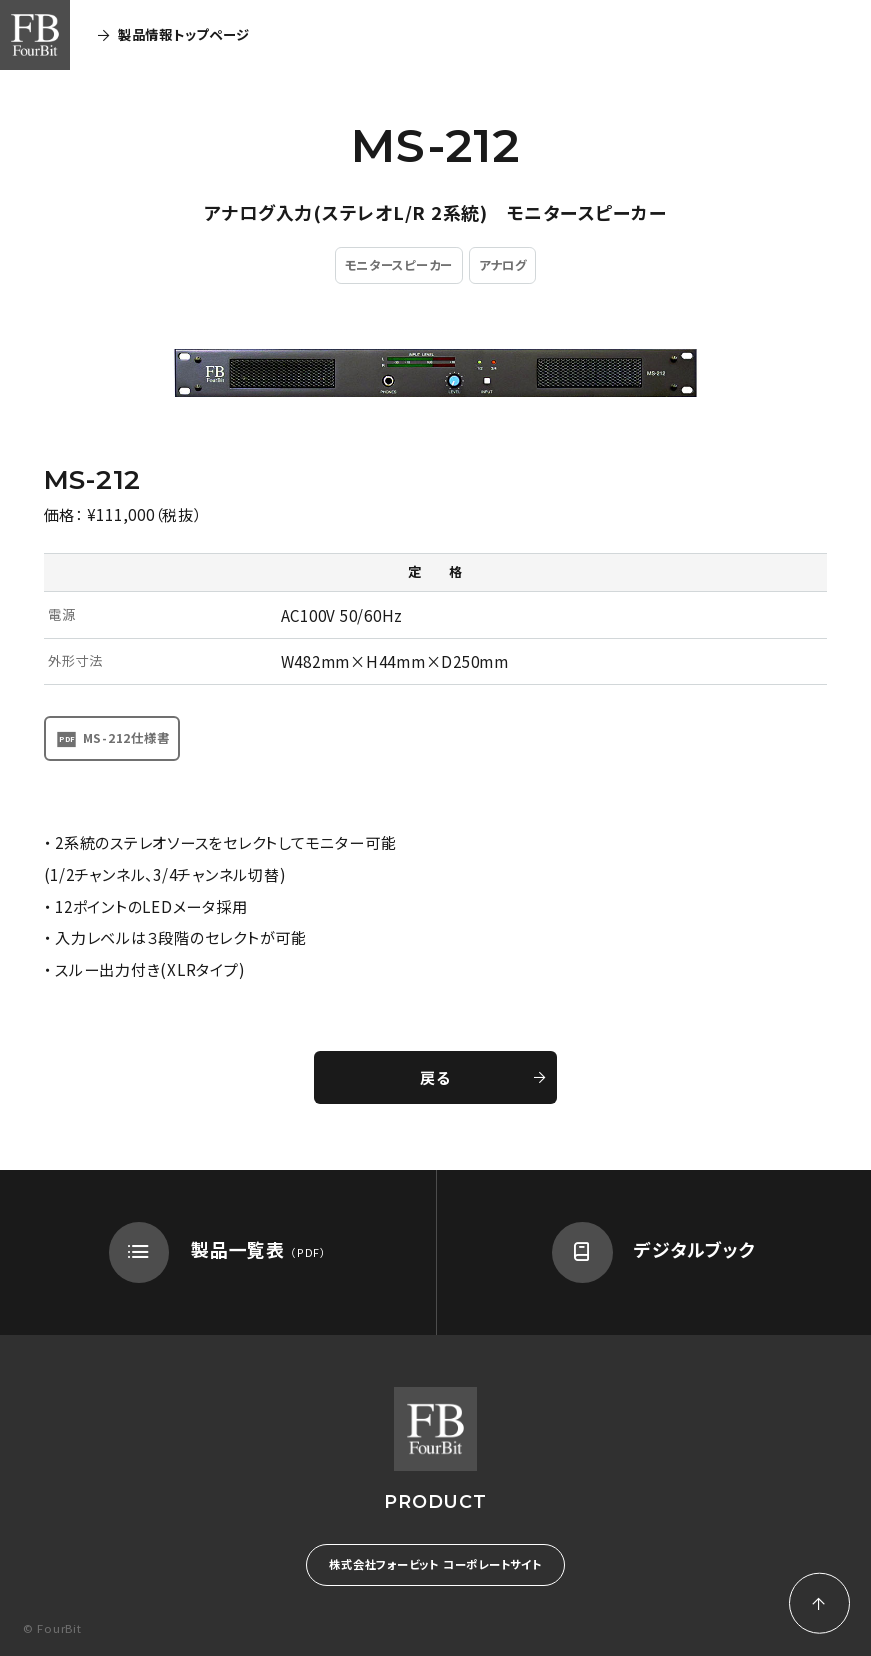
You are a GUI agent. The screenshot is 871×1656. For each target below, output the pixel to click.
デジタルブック (654, 1252)
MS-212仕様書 (126, 738)
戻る (482, 1077)
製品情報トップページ (173, 34)
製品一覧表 (218, 1252)
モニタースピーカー (398, 265)
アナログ (503, 265)
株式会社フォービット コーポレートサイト (435, 1564)
